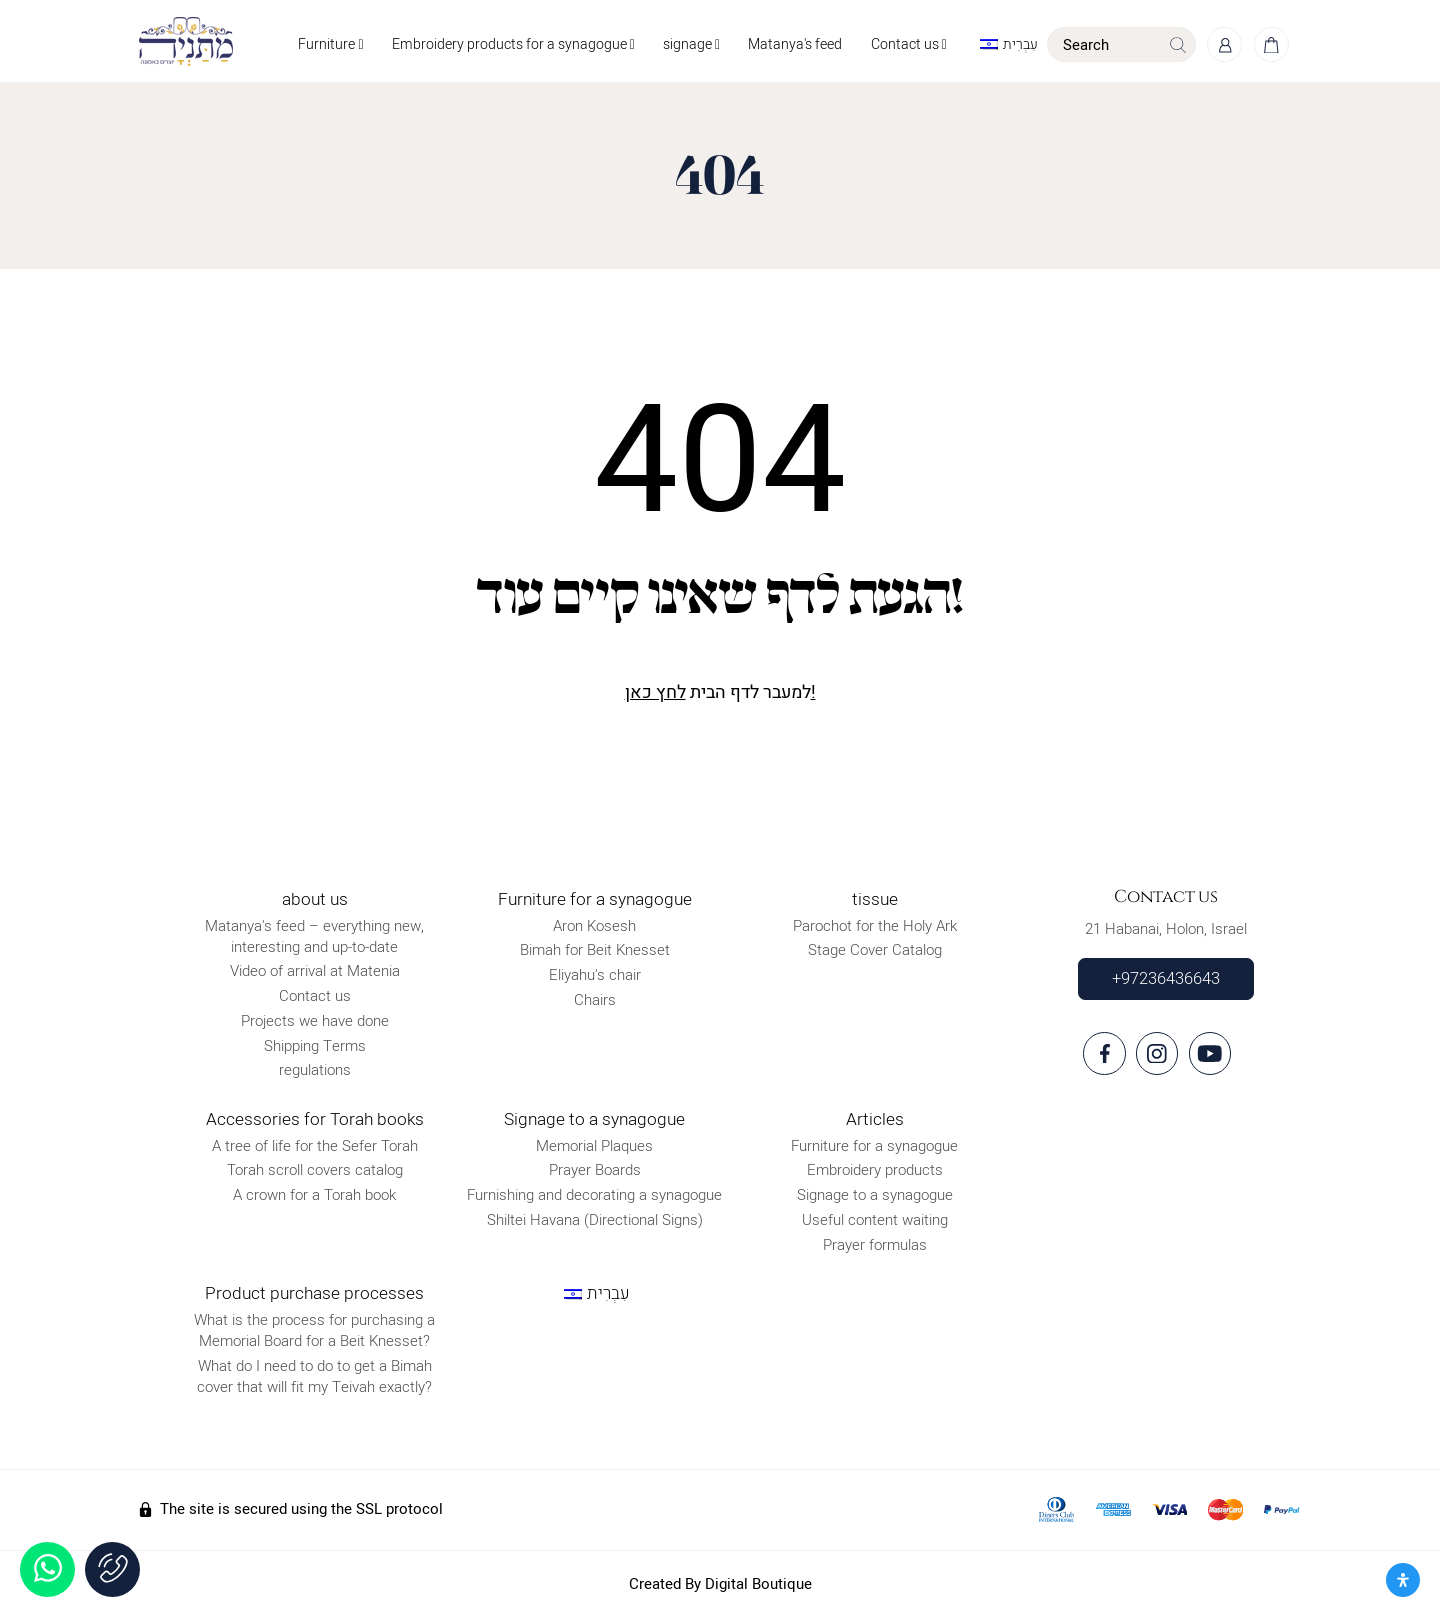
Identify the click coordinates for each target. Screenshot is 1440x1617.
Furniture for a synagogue (595, 899)
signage (688, 44)
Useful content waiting (875, 1220)
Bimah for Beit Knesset (595, 951)
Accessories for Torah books (315, 1119)
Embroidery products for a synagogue (509, 44)
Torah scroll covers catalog (315, 1170)
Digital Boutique (758, 1584)
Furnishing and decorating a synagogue (594, 1195)
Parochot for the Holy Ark (875, 926)
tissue (875, 899)
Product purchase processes (314, 1293)
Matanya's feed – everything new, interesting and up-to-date (314, 936)
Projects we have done (315, 1021)
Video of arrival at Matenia (315, 972)
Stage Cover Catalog (875, 951)
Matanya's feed (792, 44)
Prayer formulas (875, 1245)
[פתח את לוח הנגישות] (1403, 1580)
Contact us (906, 44)
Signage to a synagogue (594, 1119)
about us (315, 899)
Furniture (327, 44)
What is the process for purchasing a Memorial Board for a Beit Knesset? (314, 1330)
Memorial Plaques (594, 1146)
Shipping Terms (315, 1046)
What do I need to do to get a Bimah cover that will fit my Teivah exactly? (314, 1376)
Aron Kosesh (594, 926)
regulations (315, 1071)
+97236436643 (1166, 979)
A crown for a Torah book (314, 1195)
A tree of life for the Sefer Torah (315, 1146)
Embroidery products (875, 1170)
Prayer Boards (595, 1170)
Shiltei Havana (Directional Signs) (595, 1220)
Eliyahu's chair (595, 975)
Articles (875, 1119)
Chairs (595, 1000)
